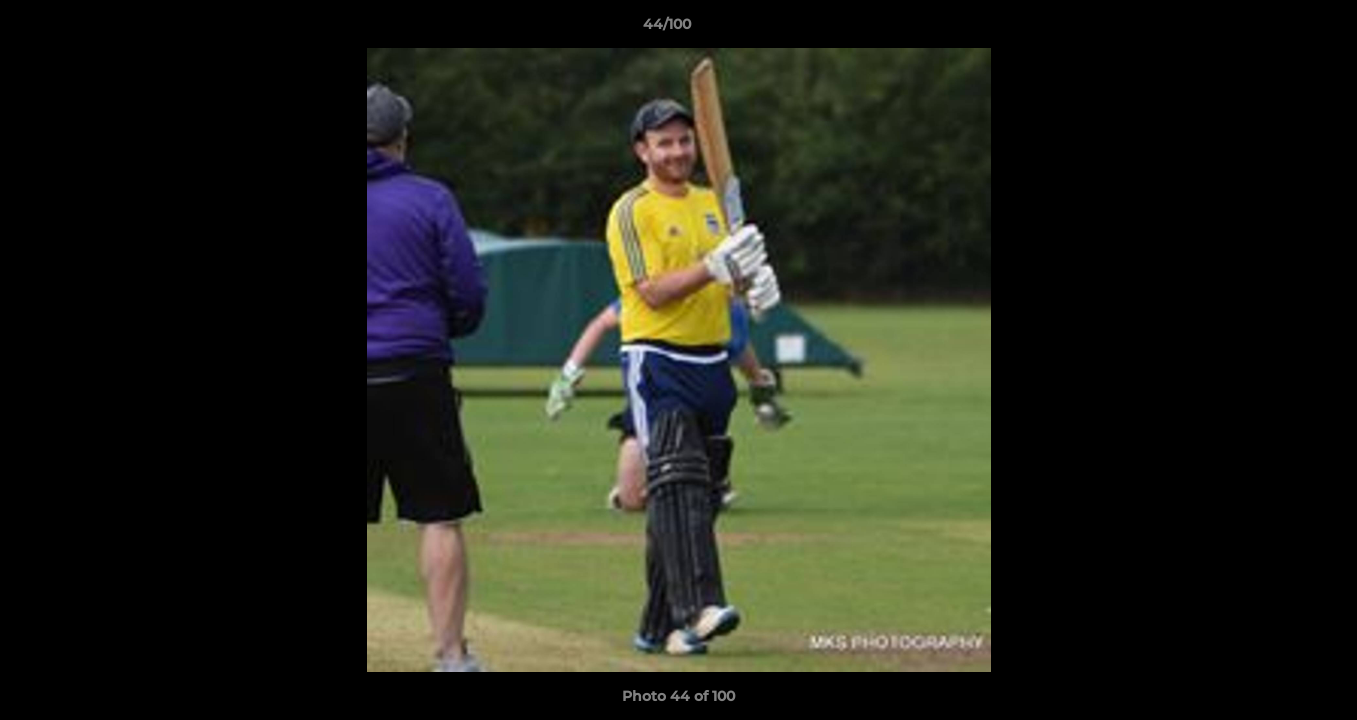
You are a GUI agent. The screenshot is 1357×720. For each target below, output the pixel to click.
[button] (1273, 29)
